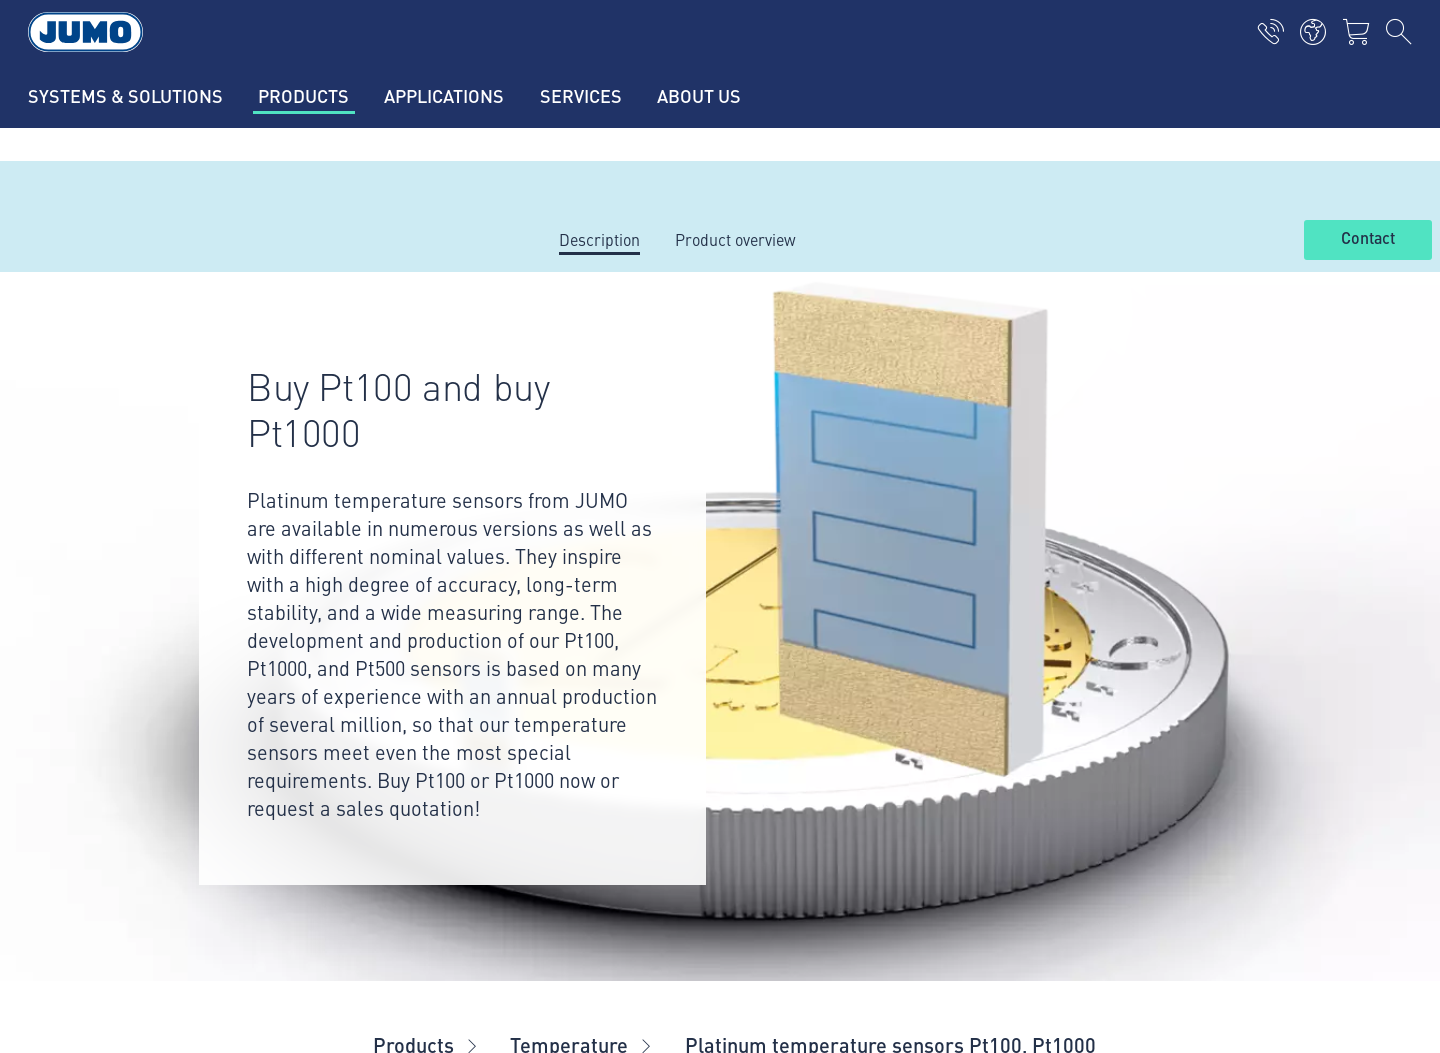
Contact (1368, 239)
